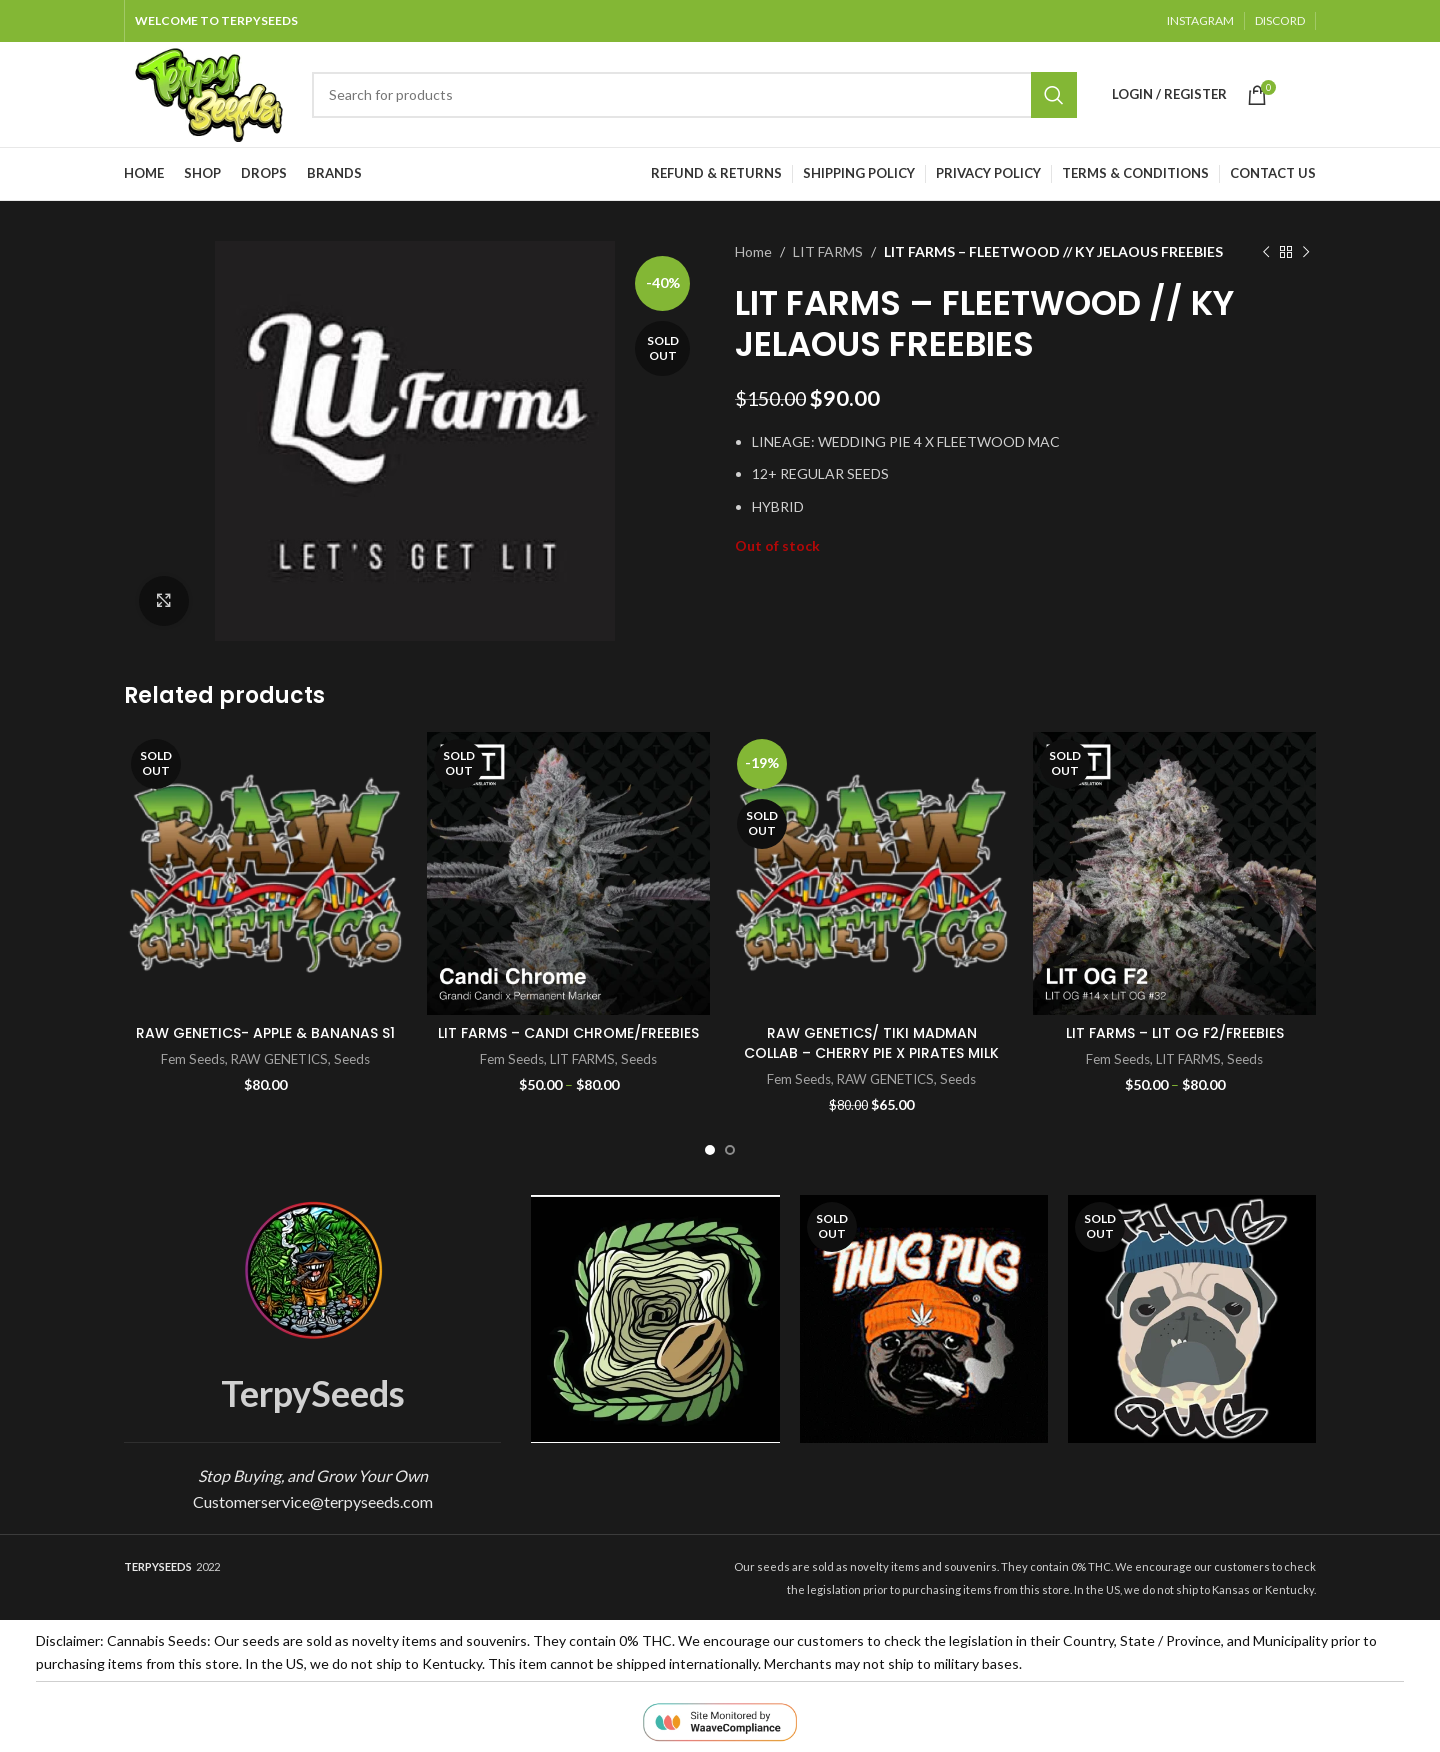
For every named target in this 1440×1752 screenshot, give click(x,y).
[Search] (694, 95)
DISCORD (1280, 20)
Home (753, 251)
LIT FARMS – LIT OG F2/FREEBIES (1175, 1033)
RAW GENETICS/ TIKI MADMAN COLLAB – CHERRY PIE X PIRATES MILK (871, 1043)
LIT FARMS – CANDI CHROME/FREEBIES (568, 1033)
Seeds (352, 1059)
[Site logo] (208, 92)
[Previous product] (1266, 252)
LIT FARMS (828, 251)
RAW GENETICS (279, 1059)
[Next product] (1306, 252)
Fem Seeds (193, 1059)
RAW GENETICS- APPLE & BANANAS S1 (265, 1033)
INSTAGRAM (1200, 20)
